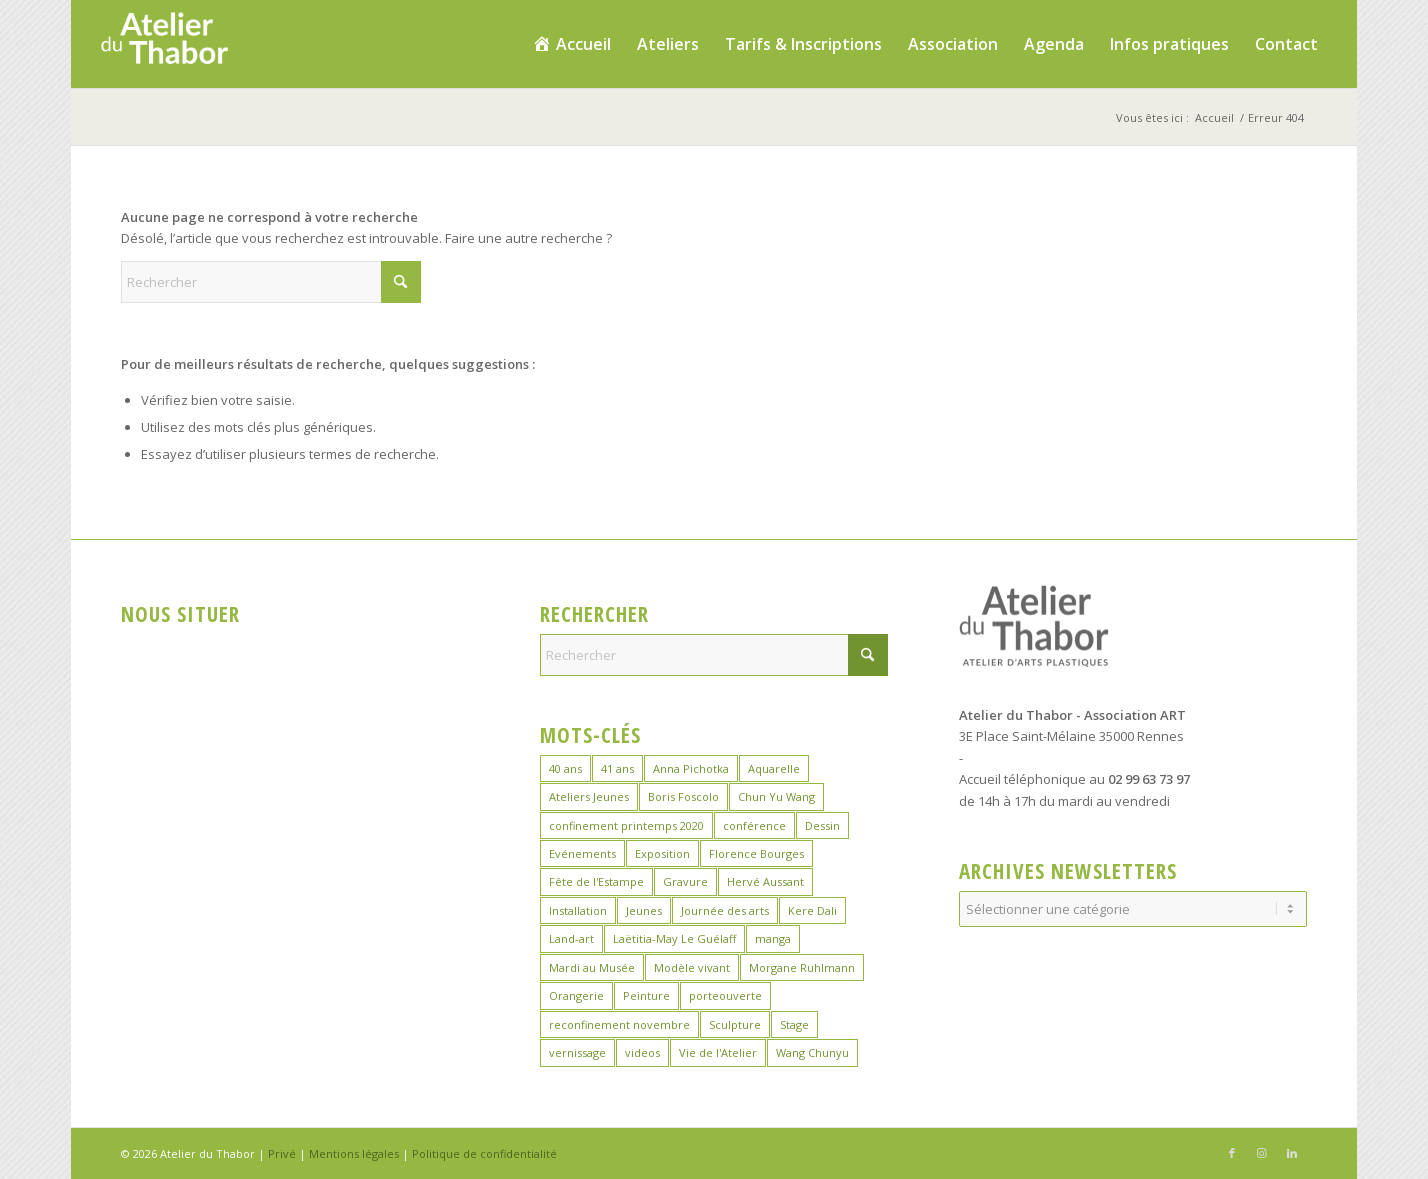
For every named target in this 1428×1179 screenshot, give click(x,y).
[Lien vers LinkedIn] (1292, 1153)
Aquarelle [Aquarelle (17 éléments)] (774, 768)
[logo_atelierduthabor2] (163, 44)
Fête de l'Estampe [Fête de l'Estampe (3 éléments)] (596, 881)
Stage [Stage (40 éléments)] (794, 1024)
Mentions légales (354, 1153)
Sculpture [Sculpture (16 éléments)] (735, 1024)
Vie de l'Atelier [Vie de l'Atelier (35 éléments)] (718, 1052)
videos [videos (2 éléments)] (642, 1052)
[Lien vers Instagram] (1262, 1153)
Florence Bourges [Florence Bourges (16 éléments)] (756, 853)
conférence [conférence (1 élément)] (754, 825)
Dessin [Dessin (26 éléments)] (822, 825)
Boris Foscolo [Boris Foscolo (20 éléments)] (683, 796)
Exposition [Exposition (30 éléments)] (662, 853)
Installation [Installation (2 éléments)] (578, 910)
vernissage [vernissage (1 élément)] (577, 1052)
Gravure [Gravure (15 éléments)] (685, 881)
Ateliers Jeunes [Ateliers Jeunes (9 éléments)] (589, 796)
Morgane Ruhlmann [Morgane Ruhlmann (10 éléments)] (802, 967)
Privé (282, 1153)
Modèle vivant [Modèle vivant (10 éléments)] (692, 967)
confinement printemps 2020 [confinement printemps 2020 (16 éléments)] (626, 825)
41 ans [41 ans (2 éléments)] (617, 768)
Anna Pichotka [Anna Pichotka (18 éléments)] (691, 768)
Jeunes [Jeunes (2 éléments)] (644, 910)
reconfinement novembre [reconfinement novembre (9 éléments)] (619, 1024)
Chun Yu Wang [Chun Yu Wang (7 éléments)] (776, 796)
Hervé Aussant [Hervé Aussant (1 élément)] (765, 881)
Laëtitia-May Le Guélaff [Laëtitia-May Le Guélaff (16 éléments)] (674, 938)
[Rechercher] (271, 282)
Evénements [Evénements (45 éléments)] (582, 853)
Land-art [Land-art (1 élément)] (571, 938)
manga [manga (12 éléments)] (773, 938)
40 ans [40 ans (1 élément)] (565, 768)
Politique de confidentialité (484, 1153)
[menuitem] (571, 44)
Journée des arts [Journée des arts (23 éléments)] (725, 910)
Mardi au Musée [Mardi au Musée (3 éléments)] (592, 967)
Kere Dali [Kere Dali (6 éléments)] (812, 910)
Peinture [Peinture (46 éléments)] (646, 995)
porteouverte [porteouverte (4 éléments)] (725, 995)
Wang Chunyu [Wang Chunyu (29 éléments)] (812, 1052)
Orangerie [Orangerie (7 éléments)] (576, 995)
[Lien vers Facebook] (1232, 1153)
